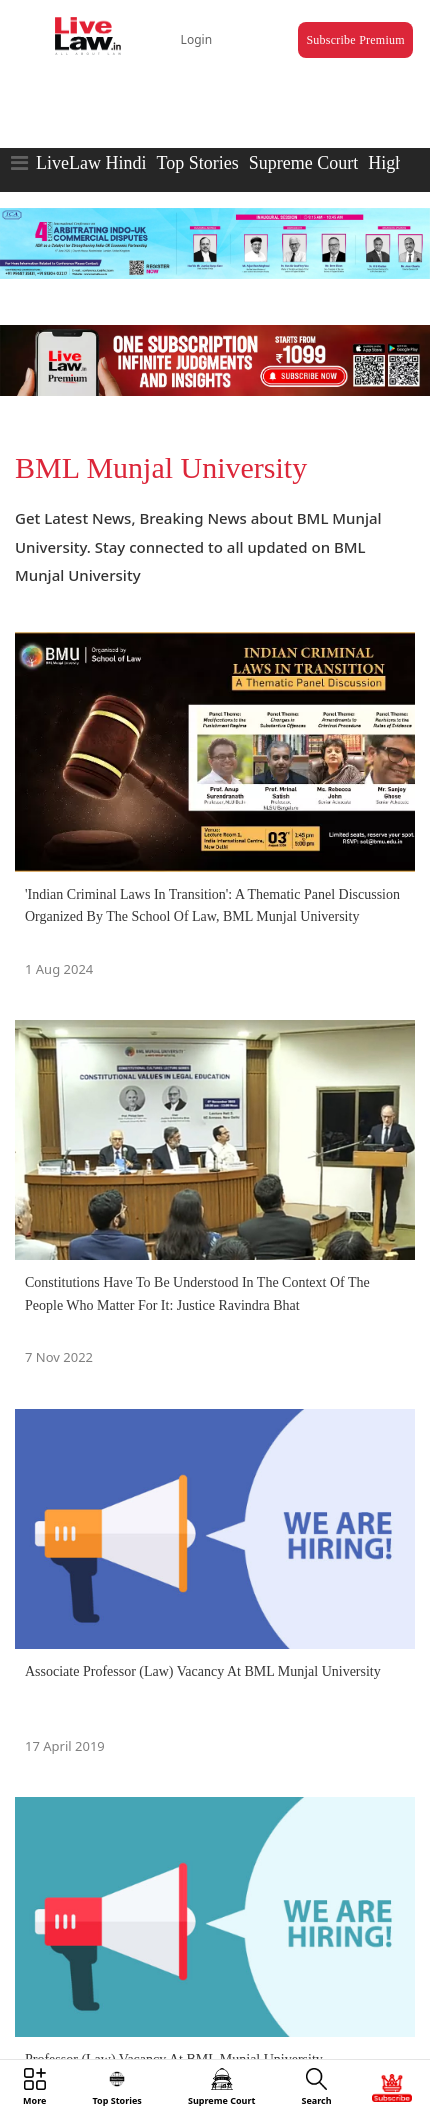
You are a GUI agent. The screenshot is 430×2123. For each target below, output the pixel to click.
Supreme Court (304, 163)
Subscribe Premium (355, 40)
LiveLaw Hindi (91, 163)
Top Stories (197, 163)
